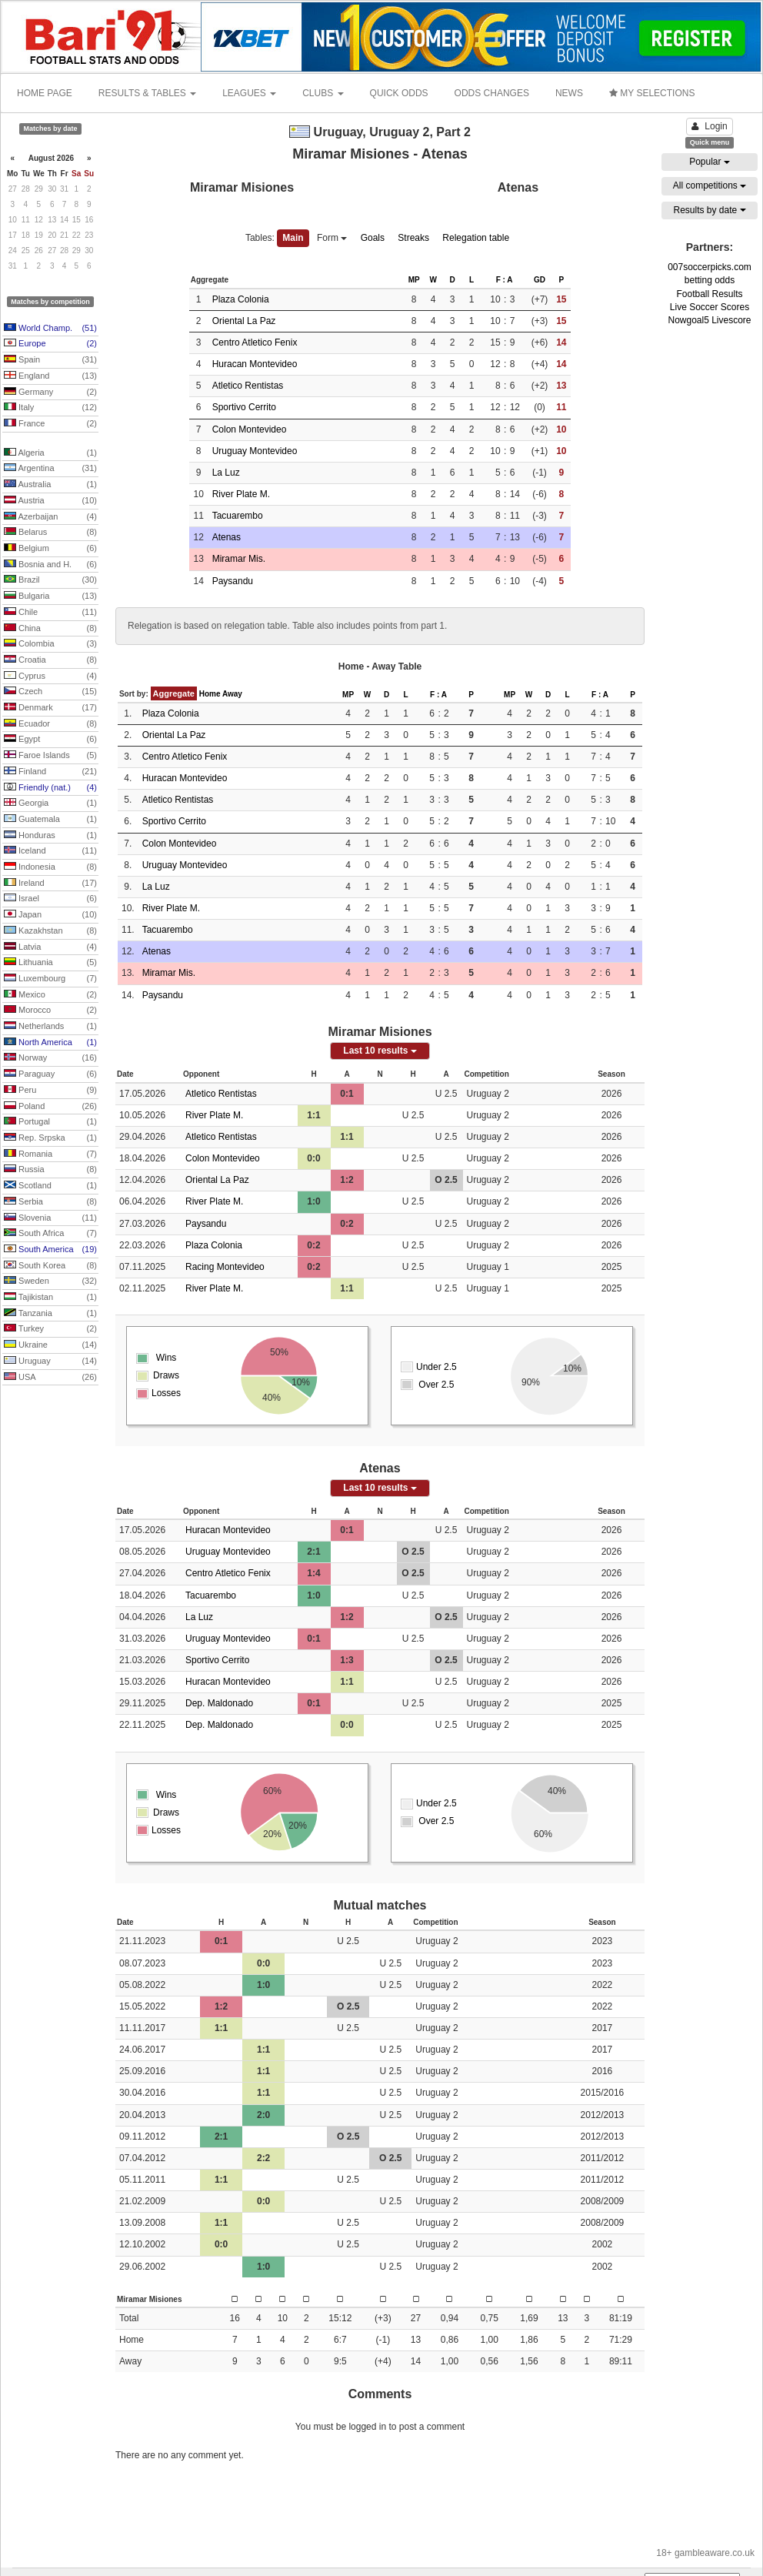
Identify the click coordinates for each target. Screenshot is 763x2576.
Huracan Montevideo (255, 364)
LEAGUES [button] (249, 93)
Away (232, 694)
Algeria (50, 453)
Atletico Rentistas (248, 385)
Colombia (50, 644)
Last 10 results (379, 1050)
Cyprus (50, 676)
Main (292, 237)
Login (709, 126)
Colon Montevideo (249, 429)
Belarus (50, 532)
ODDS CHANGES (492, 93)
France (50, 424)
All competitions (709, 185)
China (50, 629)
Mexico (50, 995)
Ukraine (50, 1345)
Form (332, 237)
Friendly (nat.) (50, 788)
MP (414, 280)
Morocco (50, 1010)
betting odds (710, 280)
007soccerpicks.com (709, 267)
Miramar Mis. (238, 558)
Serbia (50, 1202)
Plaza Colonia (240, 299)
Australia (50, 485)
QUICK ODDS (399, 93)
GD (539, 280)
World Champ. (50, 328)
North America (50, 1043)
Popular (709, 161)
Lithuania (50, 963)
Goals (373, 237)
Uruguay (50, 1361)
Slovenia (50, 1218)
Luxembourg (50, 979)
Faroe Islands (50, 756)
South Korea (50, 1266)
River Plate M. (241, 494)
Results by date (709, 210)
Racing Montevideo (225, 1266)
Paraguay (50, 1074)
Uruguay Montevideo (255, 451)
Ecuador (50, 724)
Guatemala (50, 820)
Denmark (50, 708)
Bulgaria (50, 596)
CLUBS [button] (322, 93)
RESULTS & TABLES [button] (147, 93)
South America (50, 1250)
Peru (50, 1090)
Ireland (50, 883)
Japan (50, 915)
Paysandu (232, 581)
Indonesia (50, 867)
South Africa (50, 1234)
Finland (50, 772)
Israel (50, 899)
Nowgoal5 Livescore (709, 320)
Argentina (50, 469)
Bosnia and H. (50, 565)
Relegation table (475, 237)
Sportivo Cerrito (244, 407)
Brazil (50, 580)
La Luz (226, 472)
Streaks (413, 237)
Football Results (709, 294)
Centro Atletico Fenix (255, 342)
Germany (50, 392)
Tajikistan (50, 1297)
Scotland (50, 1186)
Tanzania (50, 1314)
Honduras (50, 836)
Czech (50, 692)
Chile (50, 612)
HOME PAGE (44, 93)
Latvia (50, 947)
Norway (50, 1058)
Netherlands (50, 1027)
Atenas (226, 537)
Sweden (50, 1281)
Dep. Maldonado (219, 1703)
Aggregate (174, 693)
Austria (50, 501)
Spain (50, 360)
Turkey (50, 1329)
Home (210, 694)
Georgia (50, 803)
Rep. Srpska (50, 1138)
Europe (50, 344)
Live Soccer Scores (709, 307)
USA (50, 1378)
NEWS (569, 93)
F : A (504, 280)
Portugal (50, 1122)
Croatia (50, 660)
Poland (50, 1107)
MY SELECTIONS (652, 93)
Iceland (50, 851)
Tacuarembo (237, 515)
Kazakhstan (50, 931)
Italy (50, 408)
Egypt (50, 739)
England (50, 376)
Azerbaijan (50, 517)
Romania (50, 1154)
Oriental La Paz (244, 321)
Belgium (50, 549)
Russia (50, 1170)
